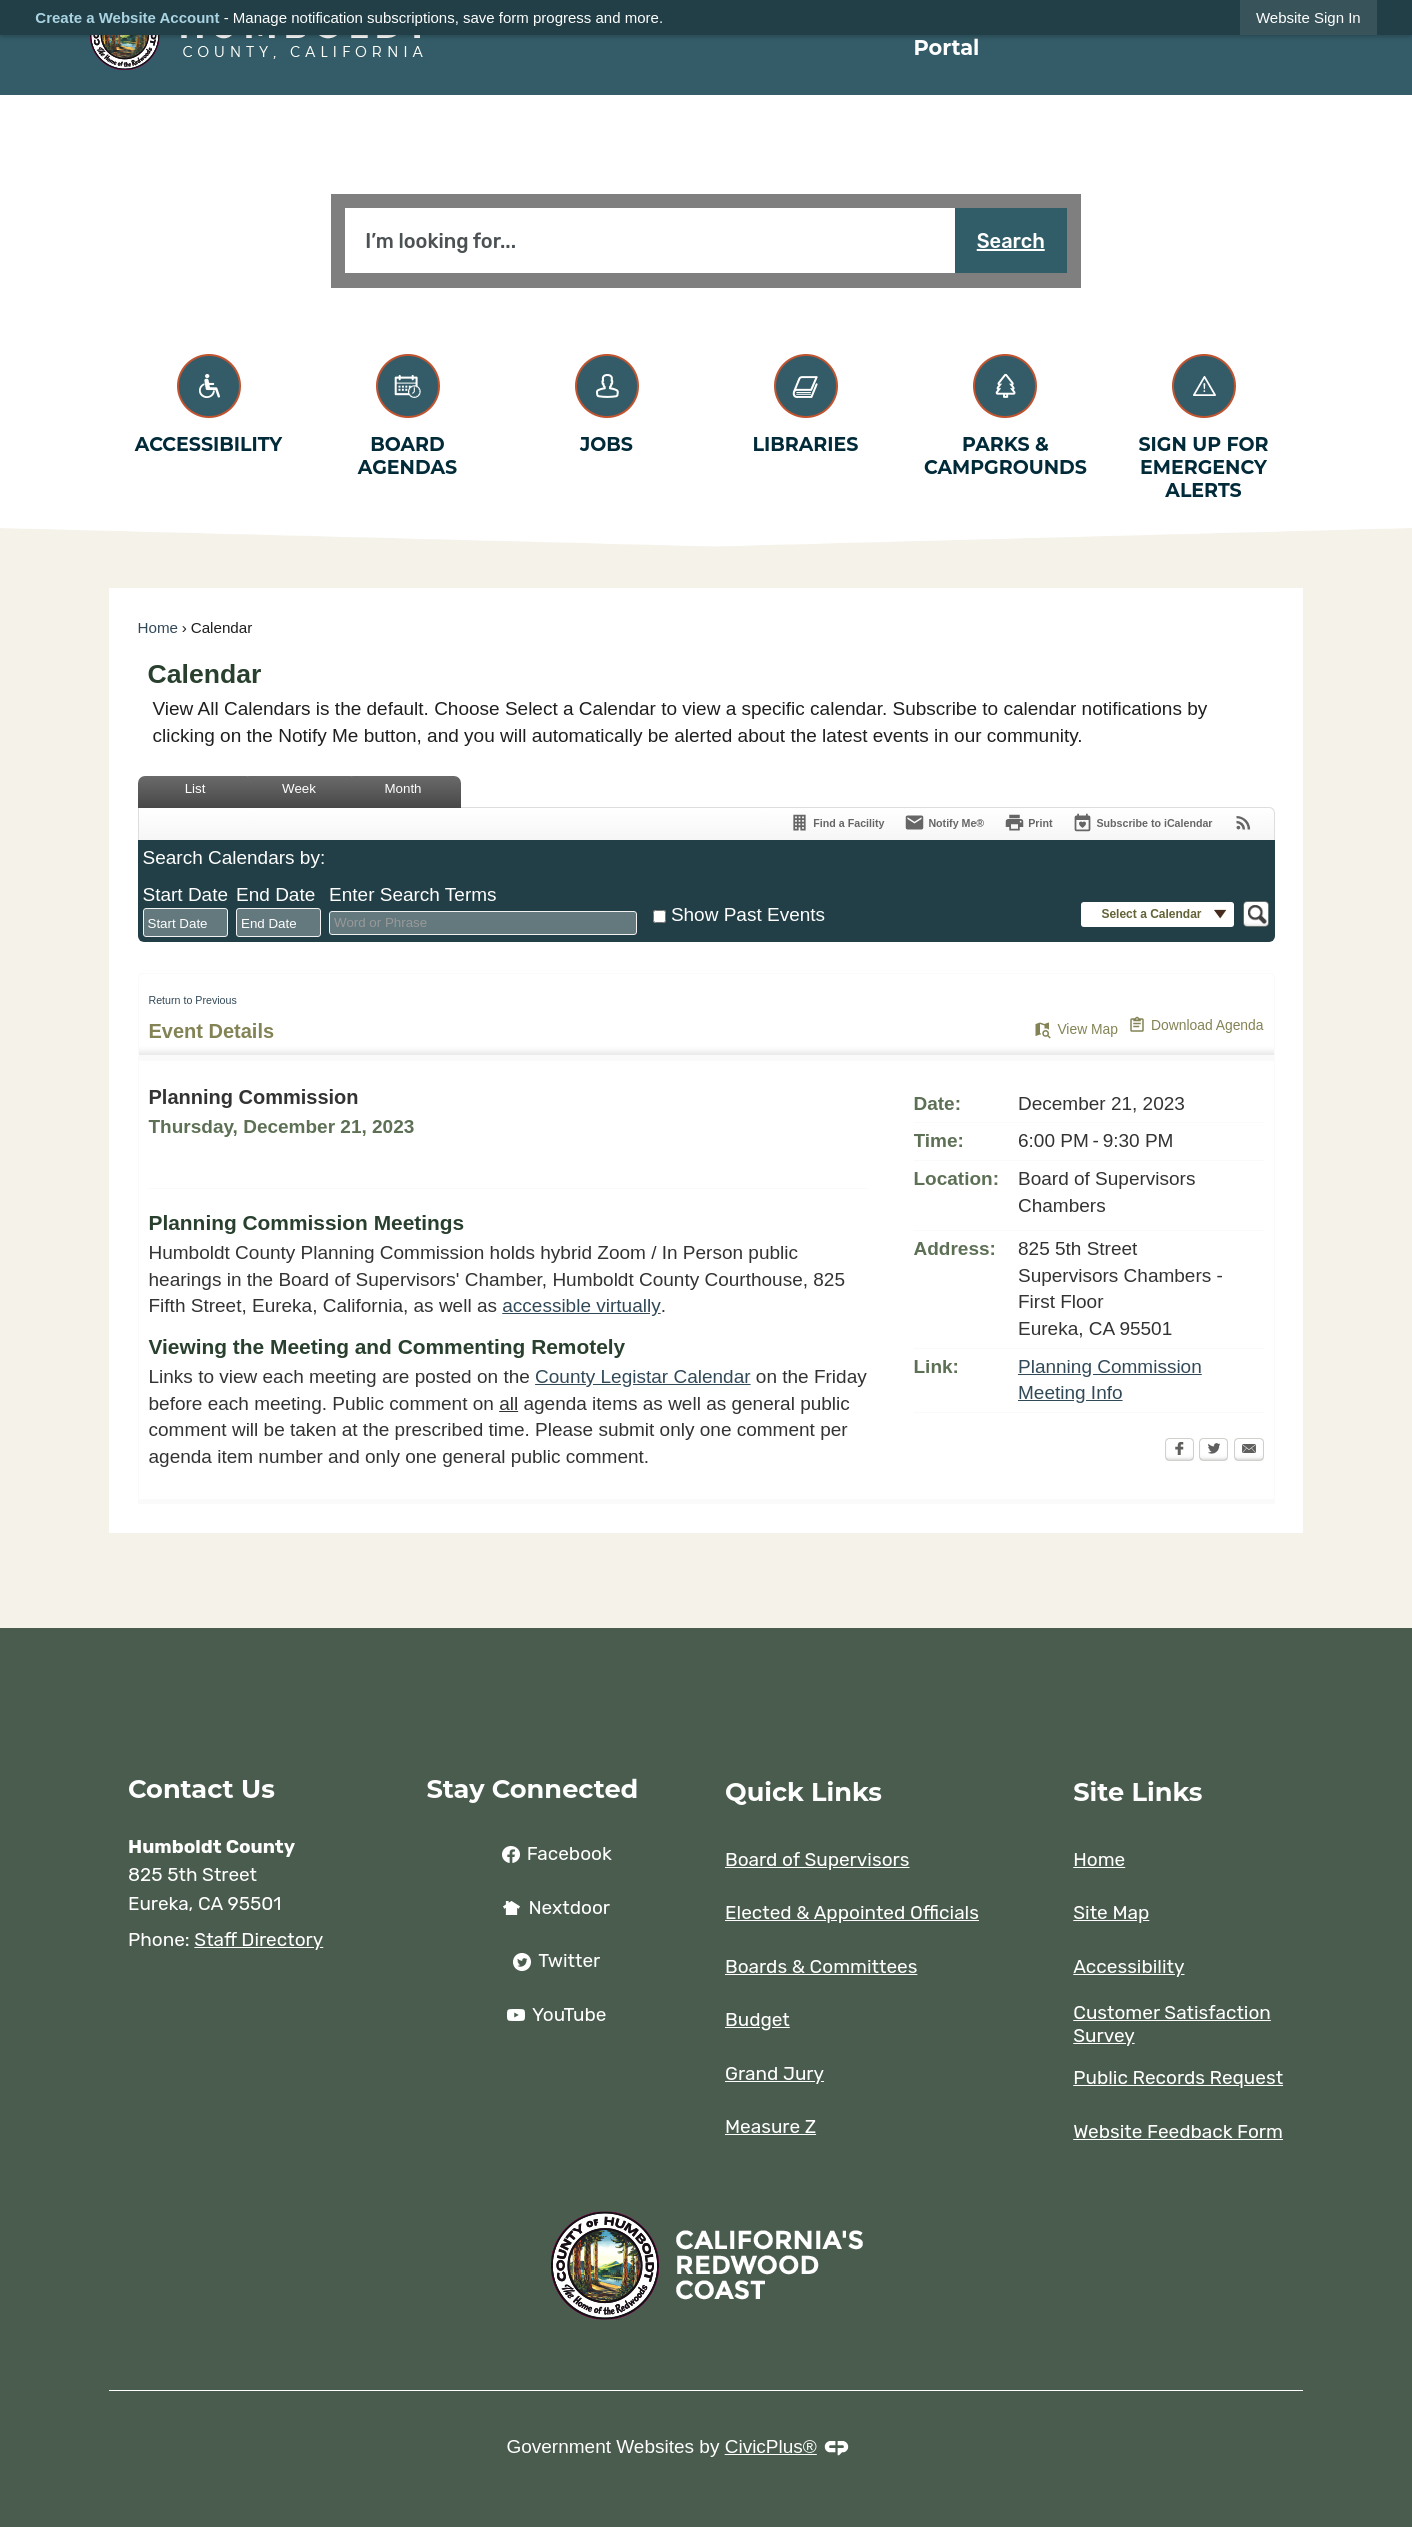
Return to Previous (193, 1000)
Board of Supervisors (817, 1859)
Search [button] (1011, 241)
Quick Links (803, 1791)
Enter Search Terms (413, 894)
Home (158, 627)
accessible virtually (581, 1305)
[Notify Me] (944, 824)
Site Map (1111, 1912)
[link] (1308, 17)
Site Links (1137, 1791)
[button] (1157, 914)
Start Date (186, 894)
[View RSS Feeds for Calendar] (1243, 824)
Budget (757, 2019)
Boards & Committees (821, 1966)
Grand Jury (774, 2073)
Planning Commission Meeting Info (1110, 1380)
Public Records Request (1178, 2077)
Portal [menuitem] (946, 47)
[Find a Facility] (836, 824)
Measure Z (770, 2126)
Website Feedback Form (1178, 2131)
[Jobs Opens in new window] (606, 400)
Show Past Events (748, 914)
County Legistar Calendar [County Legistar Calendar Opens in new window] (642, 1376)
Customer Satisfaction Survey (1172, 2024)
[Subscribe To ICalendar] (1142, 824)
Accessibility (1128, 1966)
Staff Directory (258, 1939)
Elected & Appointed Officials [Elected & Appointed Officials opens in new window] (852, 1912)
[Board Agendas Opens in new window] (407, 412)
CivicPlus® (771, 2446)
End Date (275, 894)
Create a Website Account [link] (127, 17)
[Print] (1028, 824)
